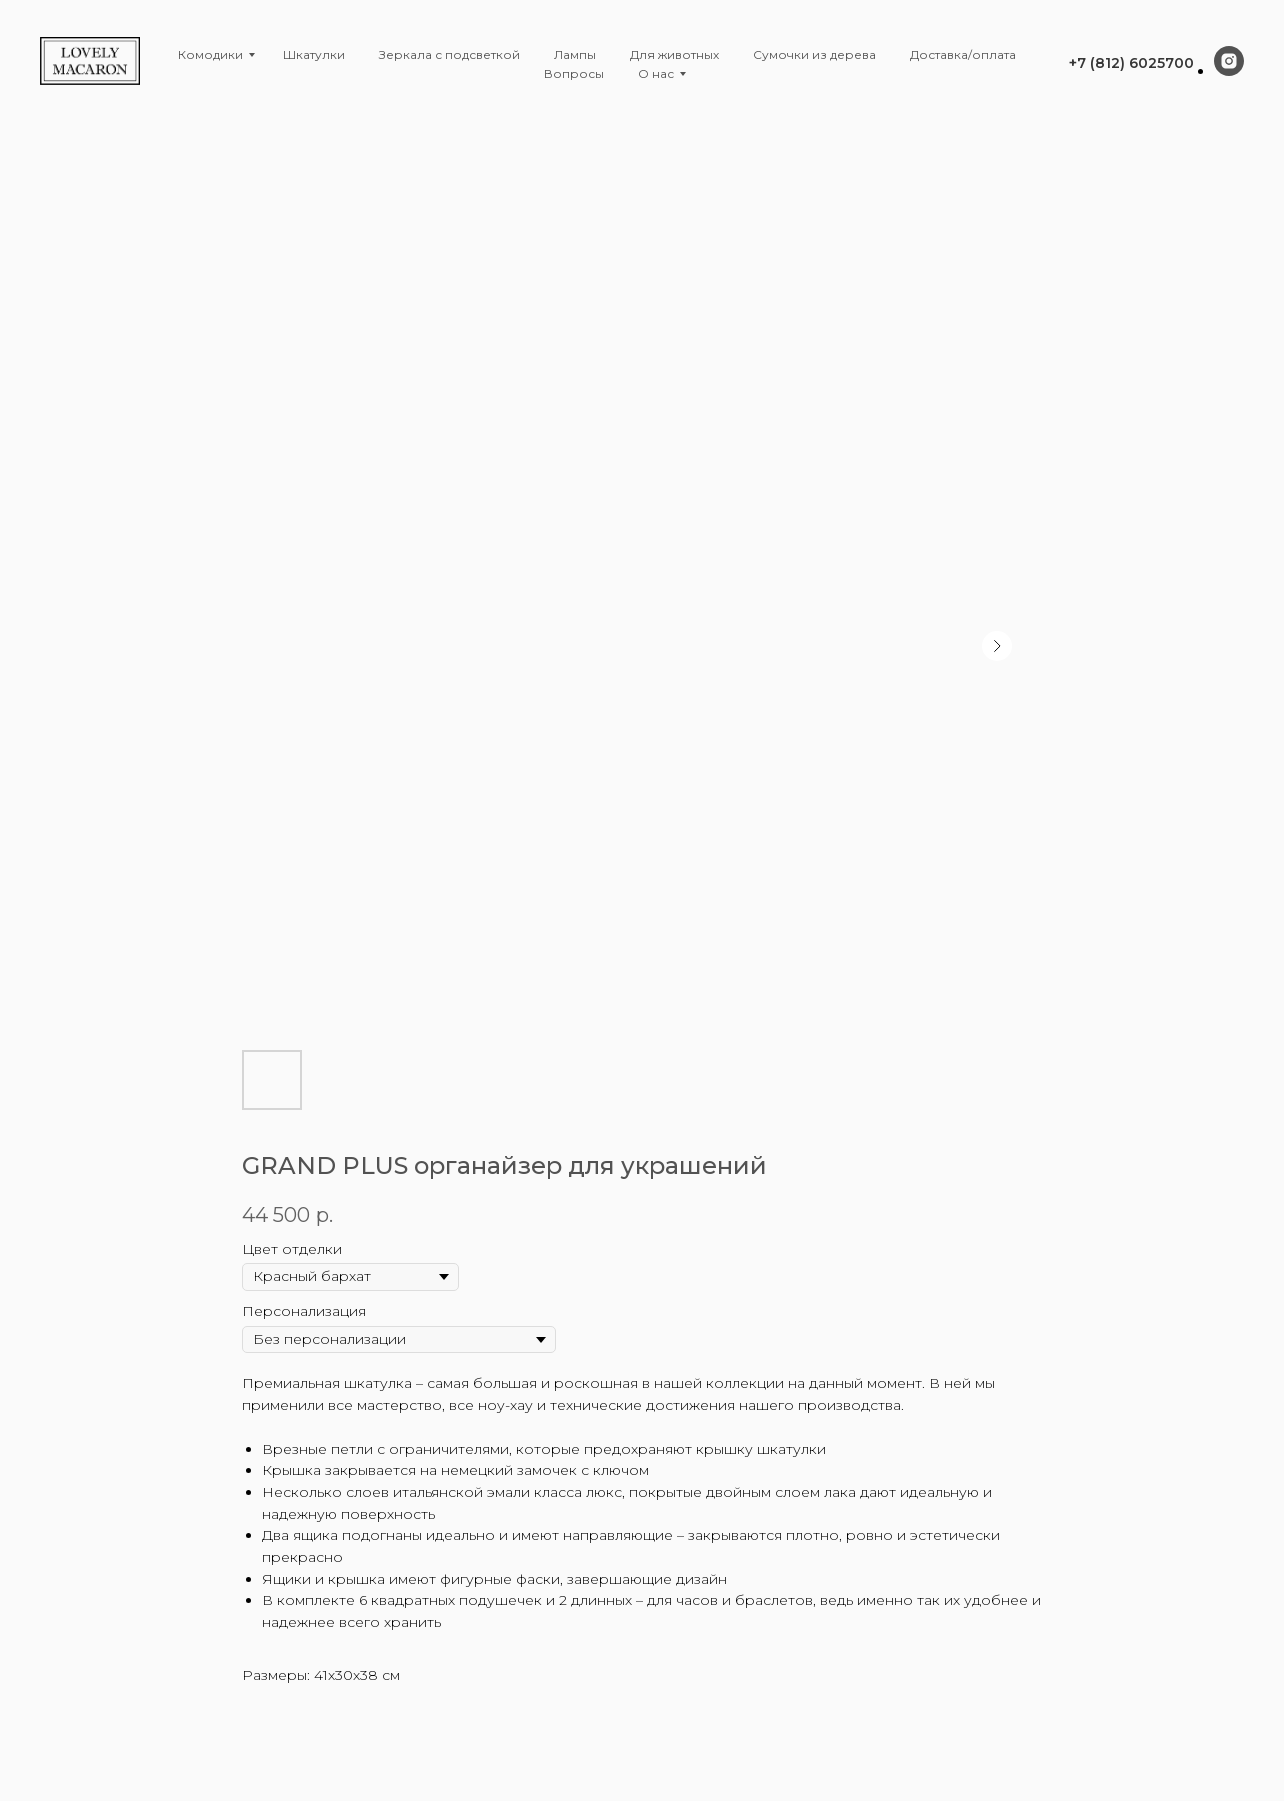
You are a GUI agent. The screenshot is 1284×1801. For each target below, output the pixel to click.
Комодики (210, 54)
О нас (656, 73)
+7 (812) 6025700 (1131, 63)
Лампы (575, 54)
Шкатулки (314, 54)
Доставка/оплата (963, 54)
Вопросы (574, 73)
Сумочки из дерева (814, 54)
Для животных (674, 54)
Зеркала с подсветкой (449, 54)
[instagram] (1229, 70)
